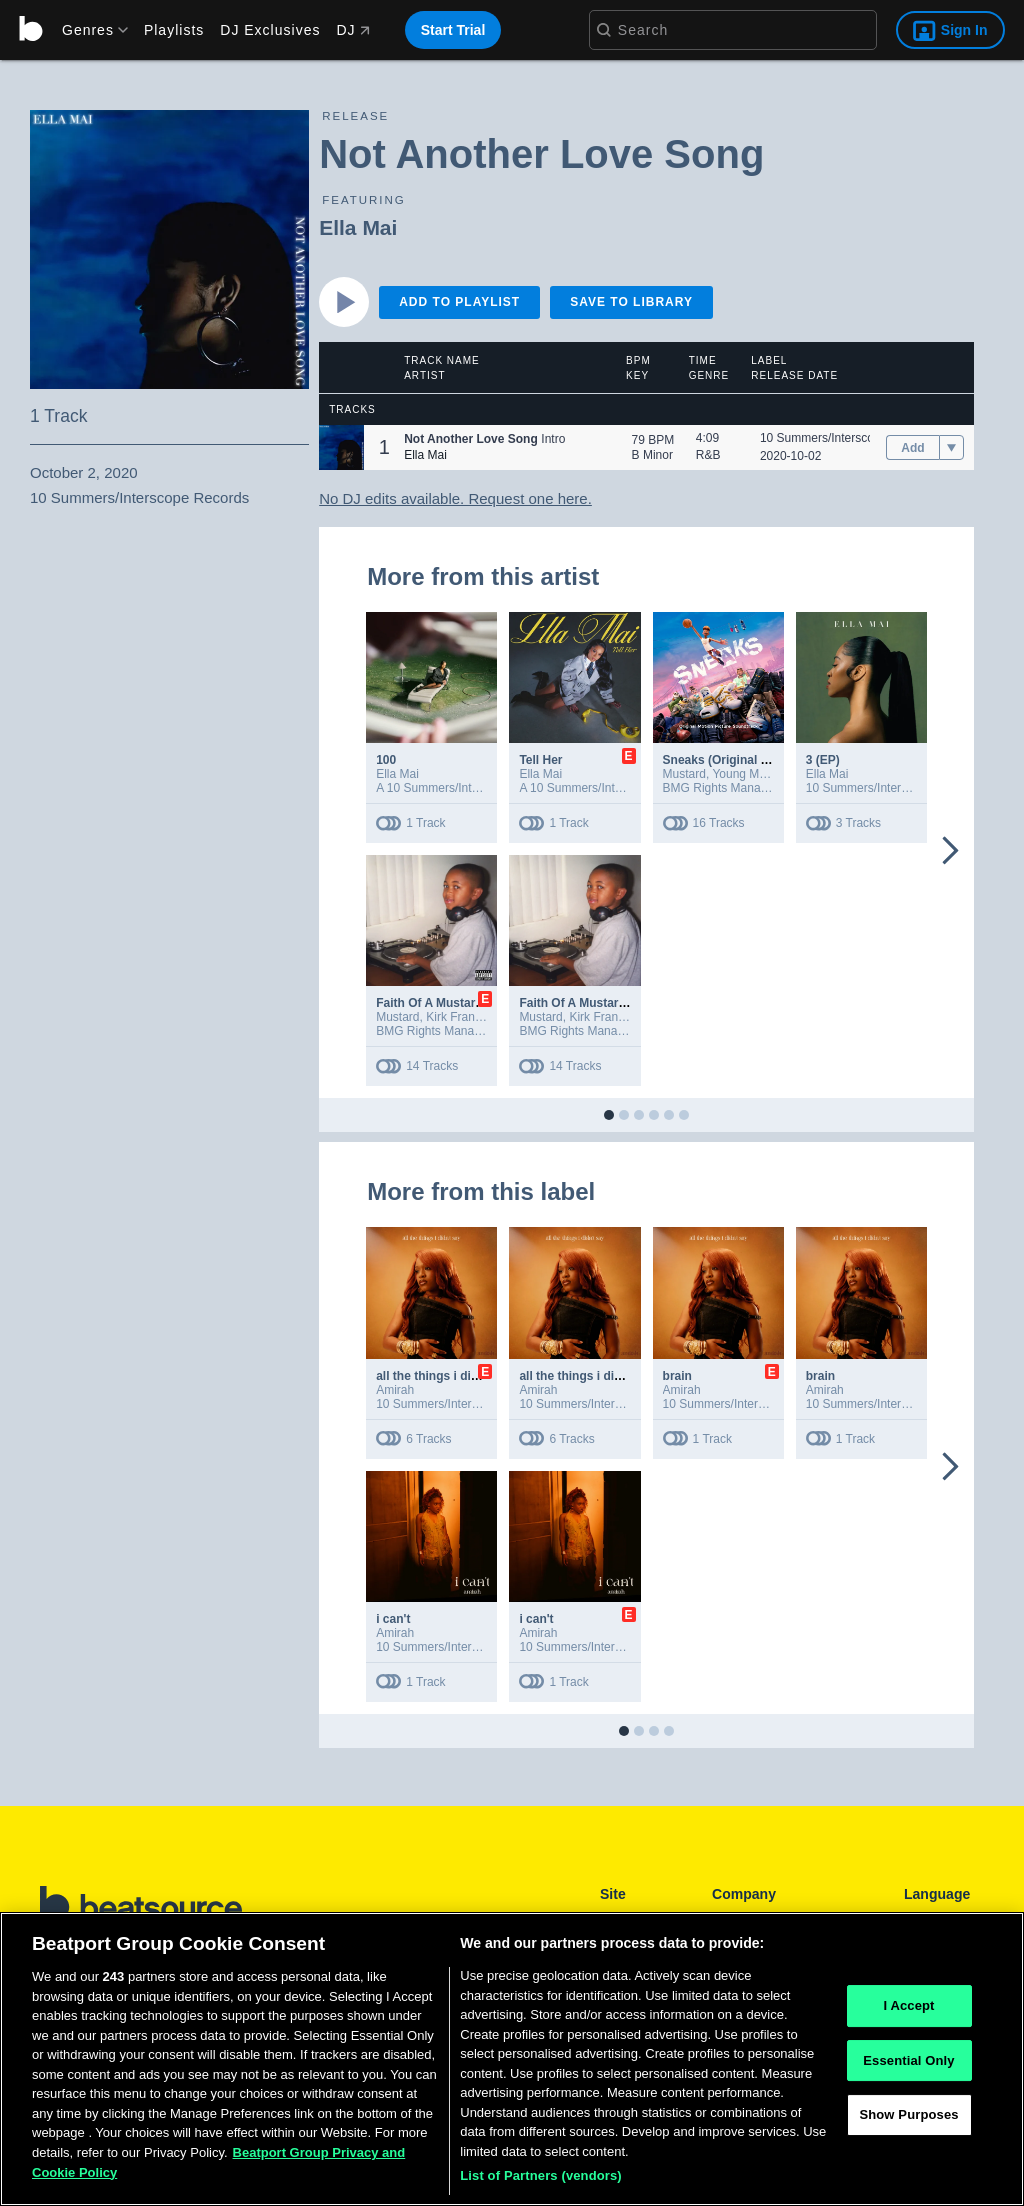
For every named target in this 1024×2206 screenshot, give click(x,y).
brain (677, 1376)
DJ (352, 30)
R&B (708, 455)
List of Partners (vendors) (541, 2175)
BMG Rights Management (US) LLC (758, 788)
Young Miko (743, 774)
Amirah (395, 1390)
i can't (393, 1619)
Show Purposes (908, 2115)
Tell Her (540, 760)
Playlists (174, 30)
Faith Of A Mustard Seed (445, 1003)
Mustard (684, 774)
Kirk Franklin (459, 1017)
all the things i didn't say (446, 1376)
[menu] (88, 30)
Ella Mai (358, 227)
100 (386, 760)
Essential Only (908, 2060)
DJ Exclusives (270, 30)
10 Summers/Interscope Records (847, 438)
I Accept (908, 2005)
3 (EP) (823, 760)
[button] (341, 447)
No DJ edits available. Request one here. (455, 498)
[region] (512, 2059)
